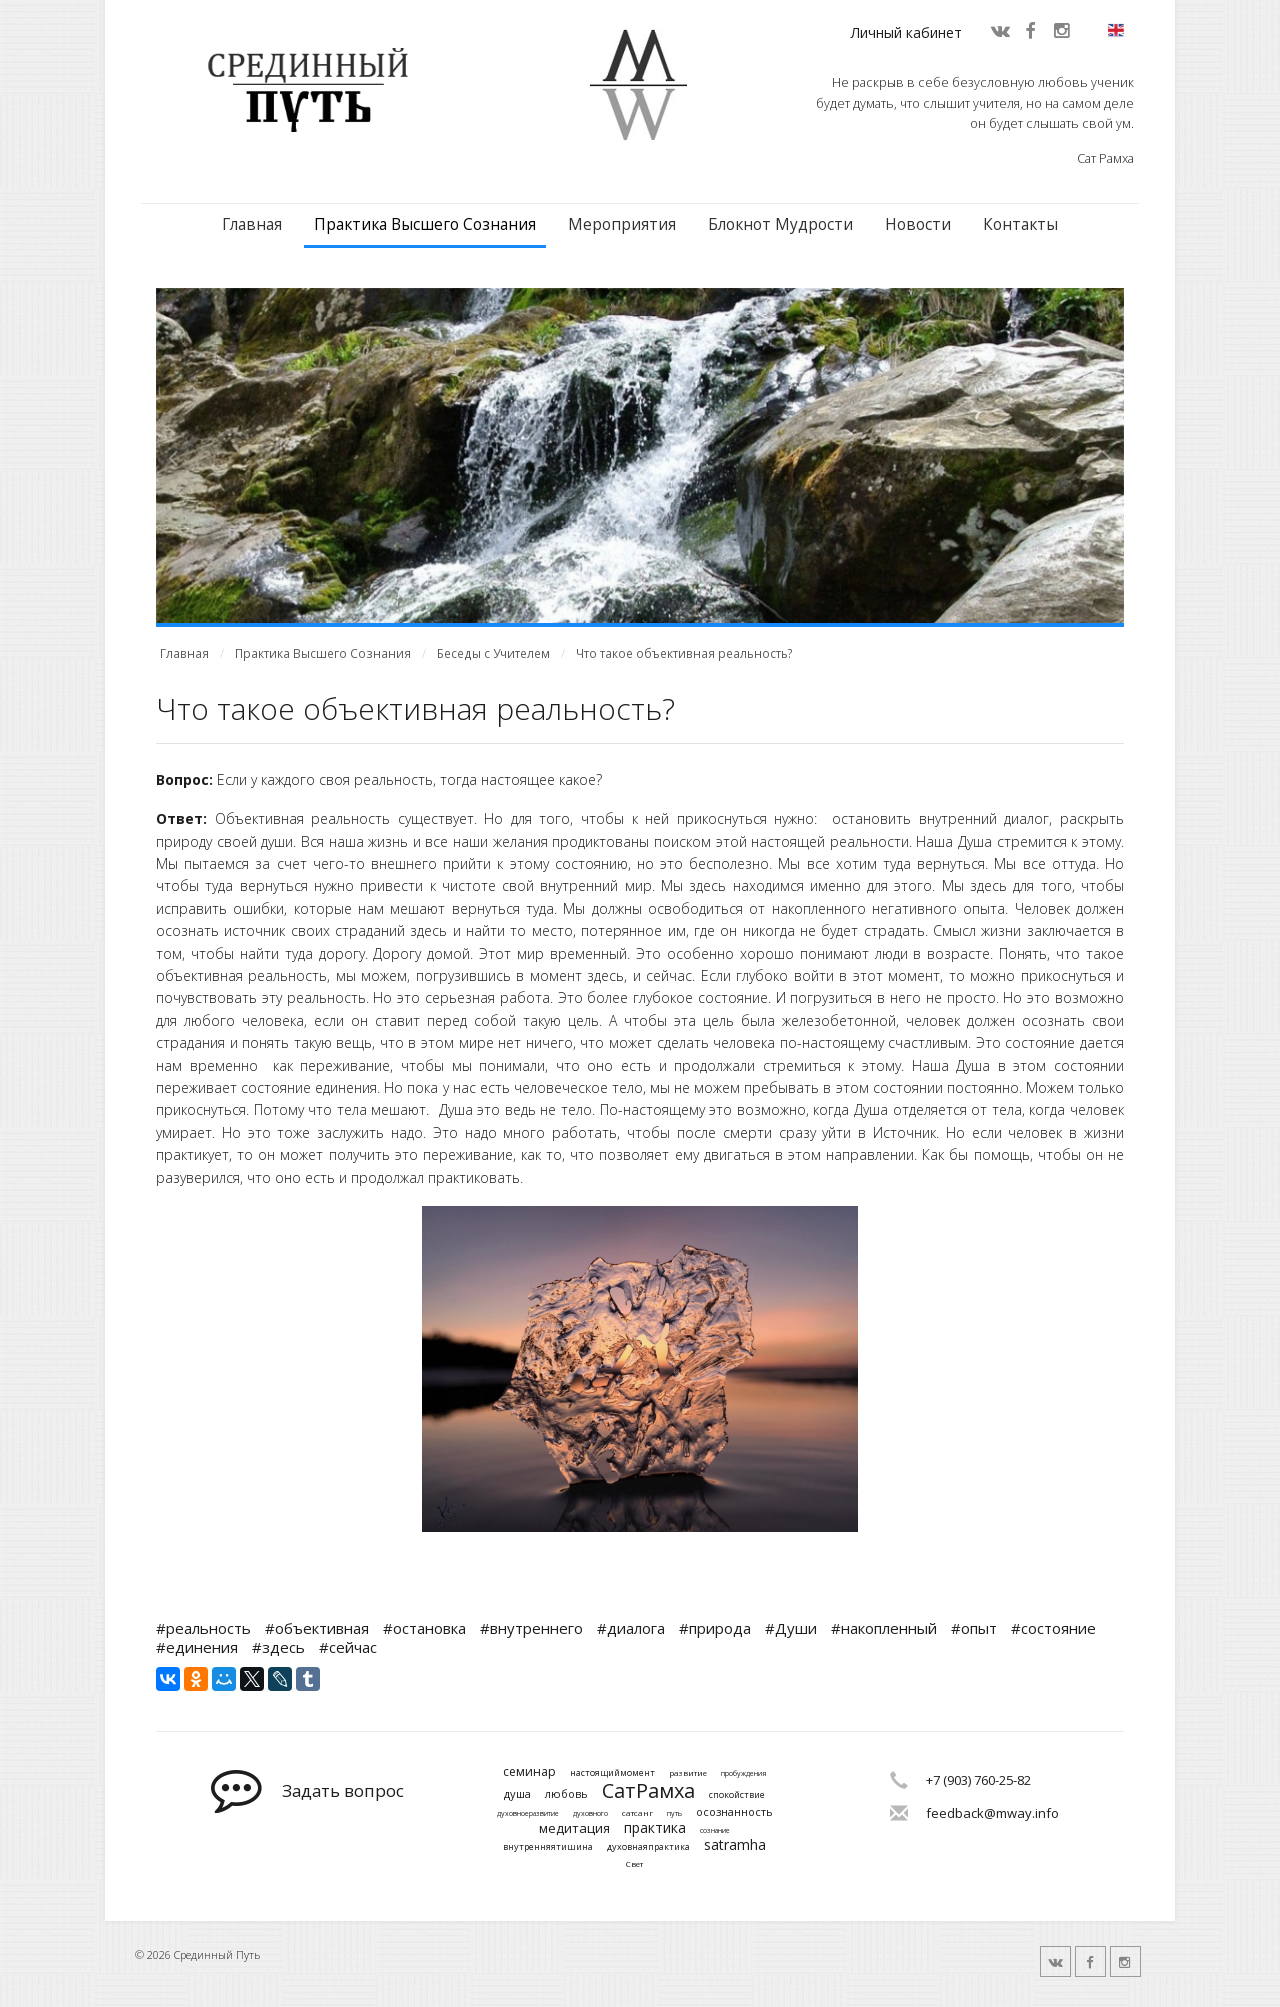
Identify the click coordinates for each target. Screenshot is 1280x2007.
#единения (197, 1647)
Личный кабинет (906, 32)
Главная (252, 224)
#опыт (974, 1628)
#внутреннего (531, 1628)
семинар (529, 1772)
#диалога (631, 1628)
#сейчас (348, 1647)
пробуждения (743, 1774)
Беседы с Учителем (493, 653)
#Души (791, 1628)
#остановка (424, 1628)
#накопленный (884, 1628)
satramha (735, 1845)
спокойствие (737, 1795)
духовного (590, 1814)
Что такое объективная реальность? (684, 653)
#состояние (1053, 1628)
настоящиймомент (612, 1773)
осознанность (734, 1811)
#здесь (278, 1647)
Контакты (1020, 224)
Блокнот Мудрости (780, 224)
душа (517, 1793)
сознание (715, 1831)
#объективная (317, 1628)
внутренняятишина (548, 1847)
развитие (688, 1773)
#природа (715, 1628)
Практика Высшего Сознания (425, 224)
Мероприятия (622, 224)
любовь (566, 1793)
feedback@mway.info (992, 1813)
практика (655, 1828)
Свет (634, 1864)
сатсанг (637, 1813)
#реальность (203, 1628)
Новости (918, 224)
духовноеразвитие (528, 1814)
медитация (574, 1829)
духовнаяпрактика (648, 1847)
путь (674, 1814)
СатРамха (648, 1791)
